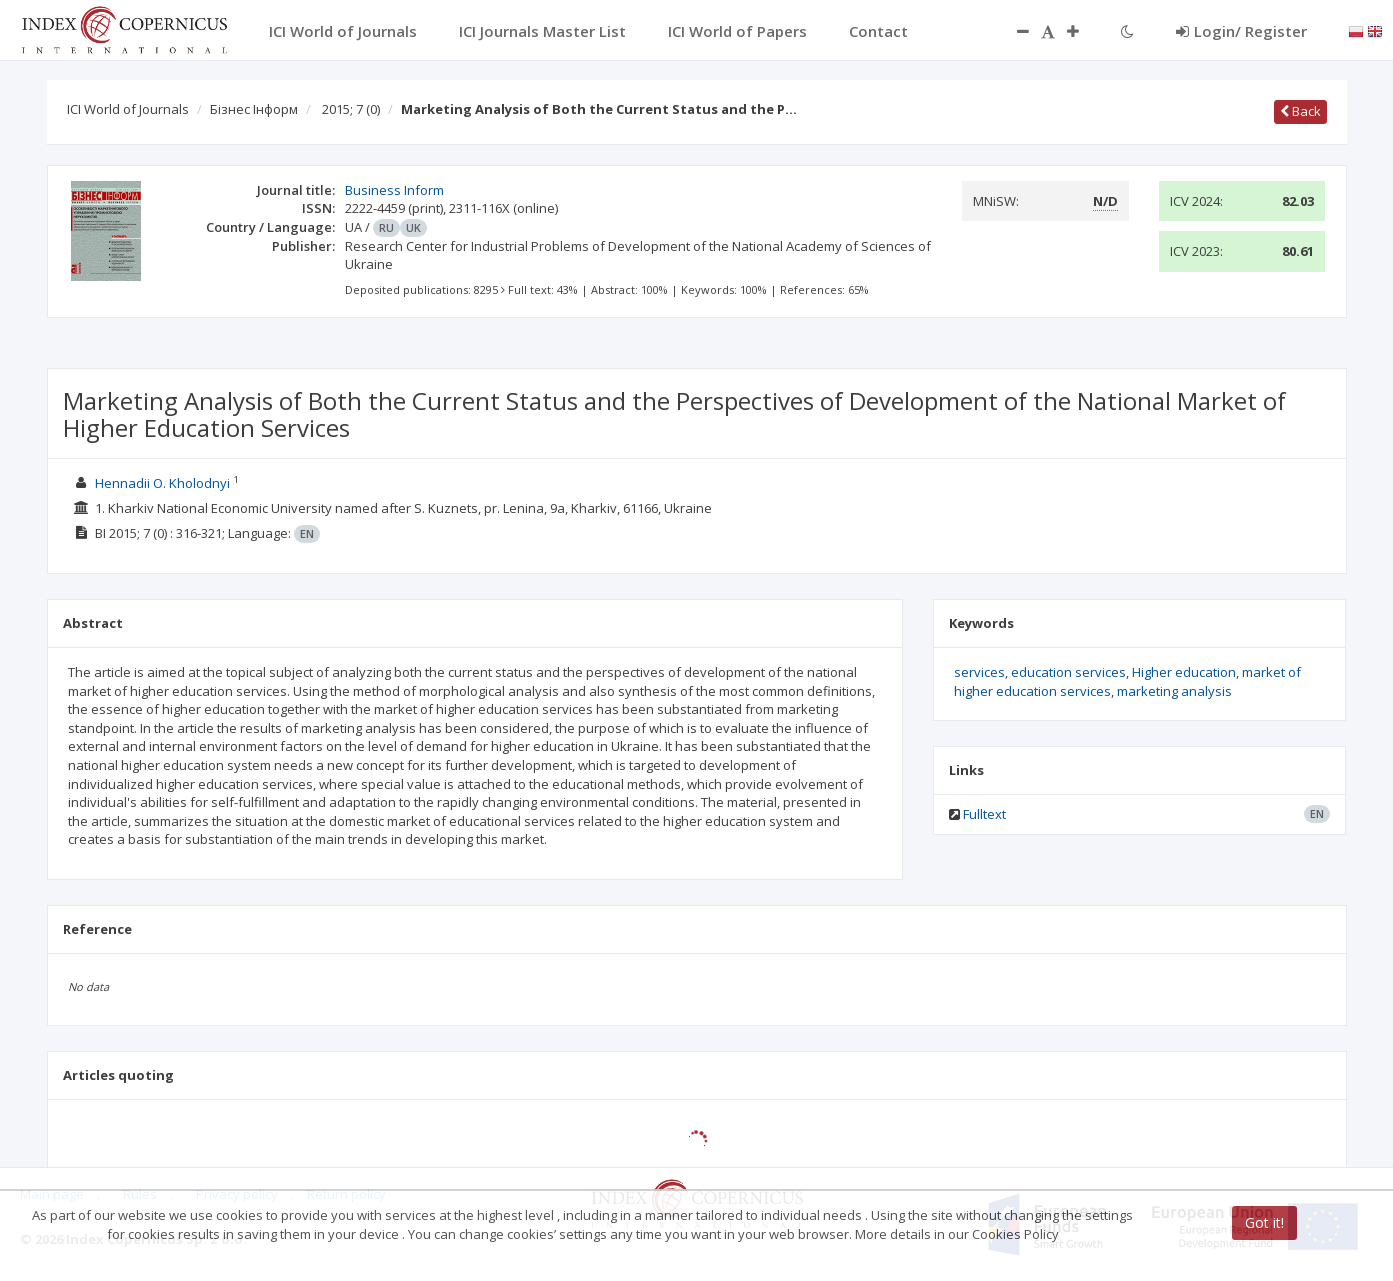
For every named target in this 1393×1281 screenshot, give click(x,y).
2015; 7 (351, 109)
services (979, 672)
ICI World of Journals (128, 109)
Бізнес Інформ (254, 109)
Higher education (1184, 672)
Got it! (1264, 1222)
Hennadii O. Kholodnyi (162, 483)
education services (1068, 672)
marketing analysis (1174, 691)
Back (1300, 111)
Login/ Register (1241, 31)
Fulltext (984, 814)
